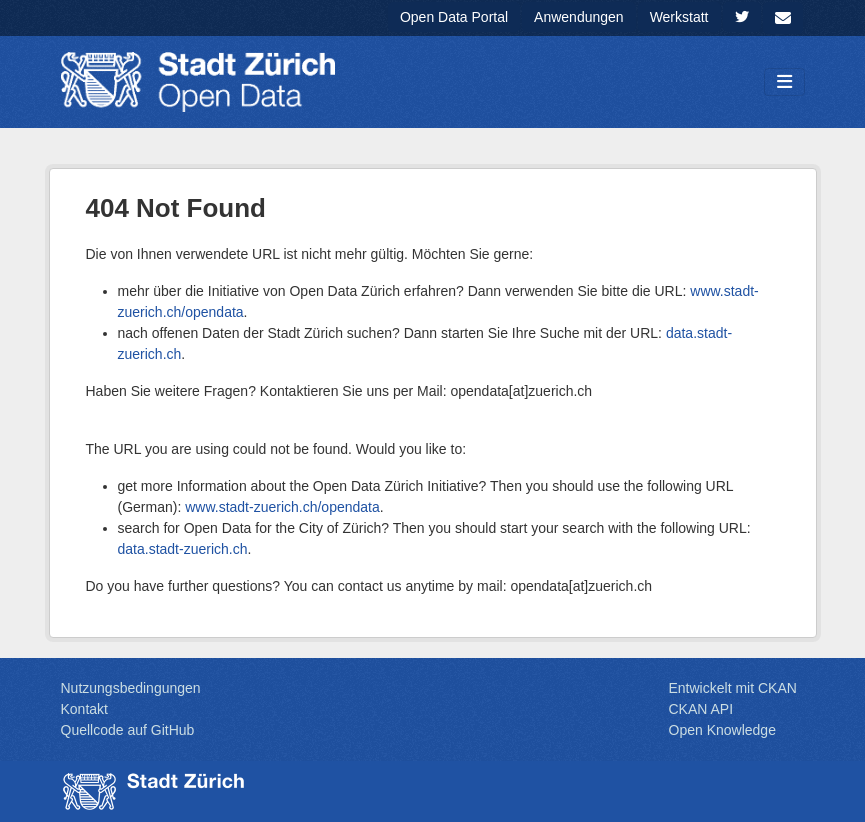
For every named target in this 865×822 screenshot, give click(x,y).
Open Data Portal (454, 17)
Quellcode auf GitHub (128, 730)
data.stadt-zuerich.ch (183, 549)
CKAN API (701, 709)
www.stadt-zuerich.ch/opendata (282, 507)
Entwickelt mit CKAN (733, 688)
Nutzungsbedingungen (131, 688)
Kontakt (84, 709)
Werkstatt (679, 17)
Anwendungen (579, 17)
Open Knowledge (722, 730)
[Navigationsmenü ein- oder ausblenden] (784, 82)
